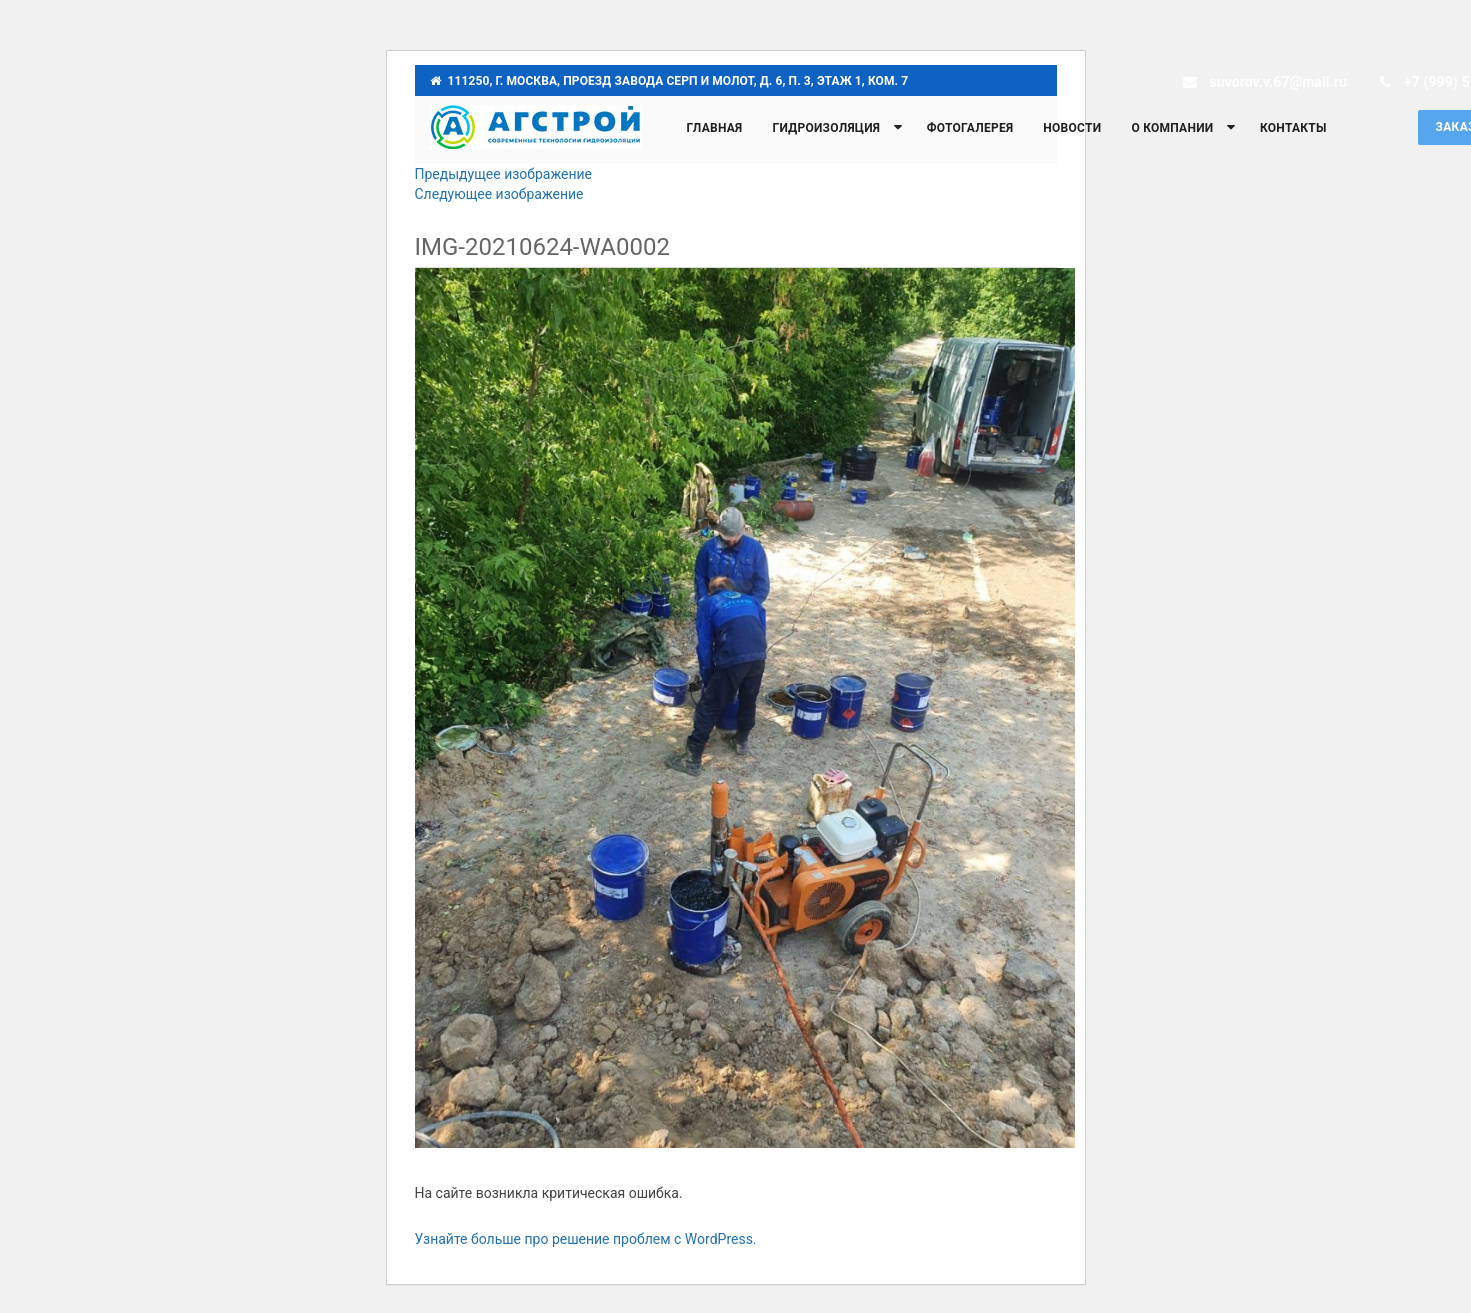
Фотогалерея (970, 128)
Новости (1072, 128)
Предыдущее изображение (504, 174)
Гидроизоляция (826, 128)
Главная (715, 128)
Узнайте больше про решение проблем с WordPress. (586, 1239)
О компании (1172, 128)
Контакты (1293, 128)
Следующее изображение (499, 194)
